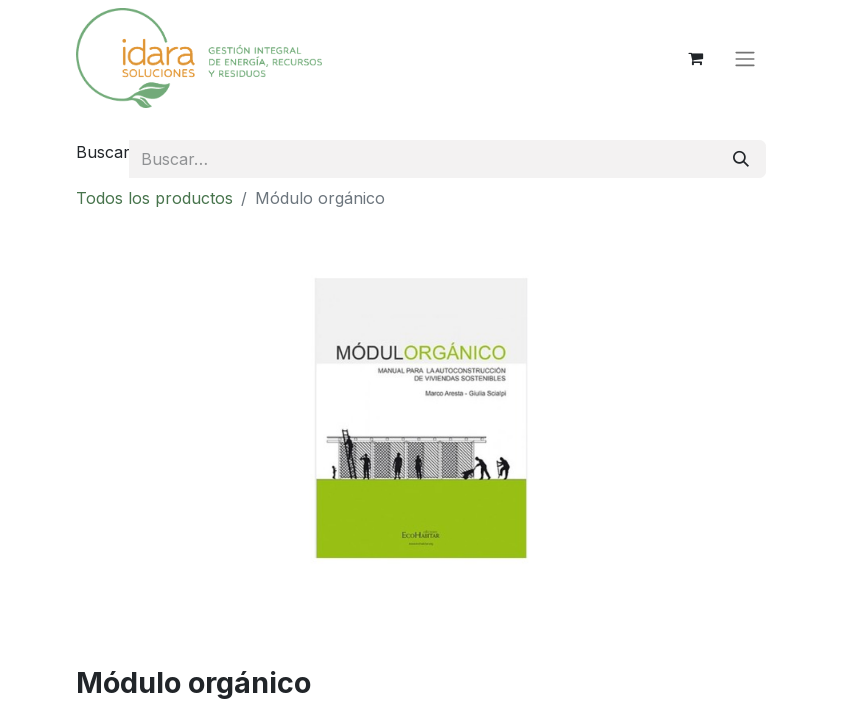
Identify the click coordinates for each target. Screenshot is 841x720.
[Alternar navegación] (745, 58)
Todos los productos (154, 198)
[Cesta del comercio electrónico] (696, 58)
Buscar (103, 152)
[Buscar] (741, 159)
